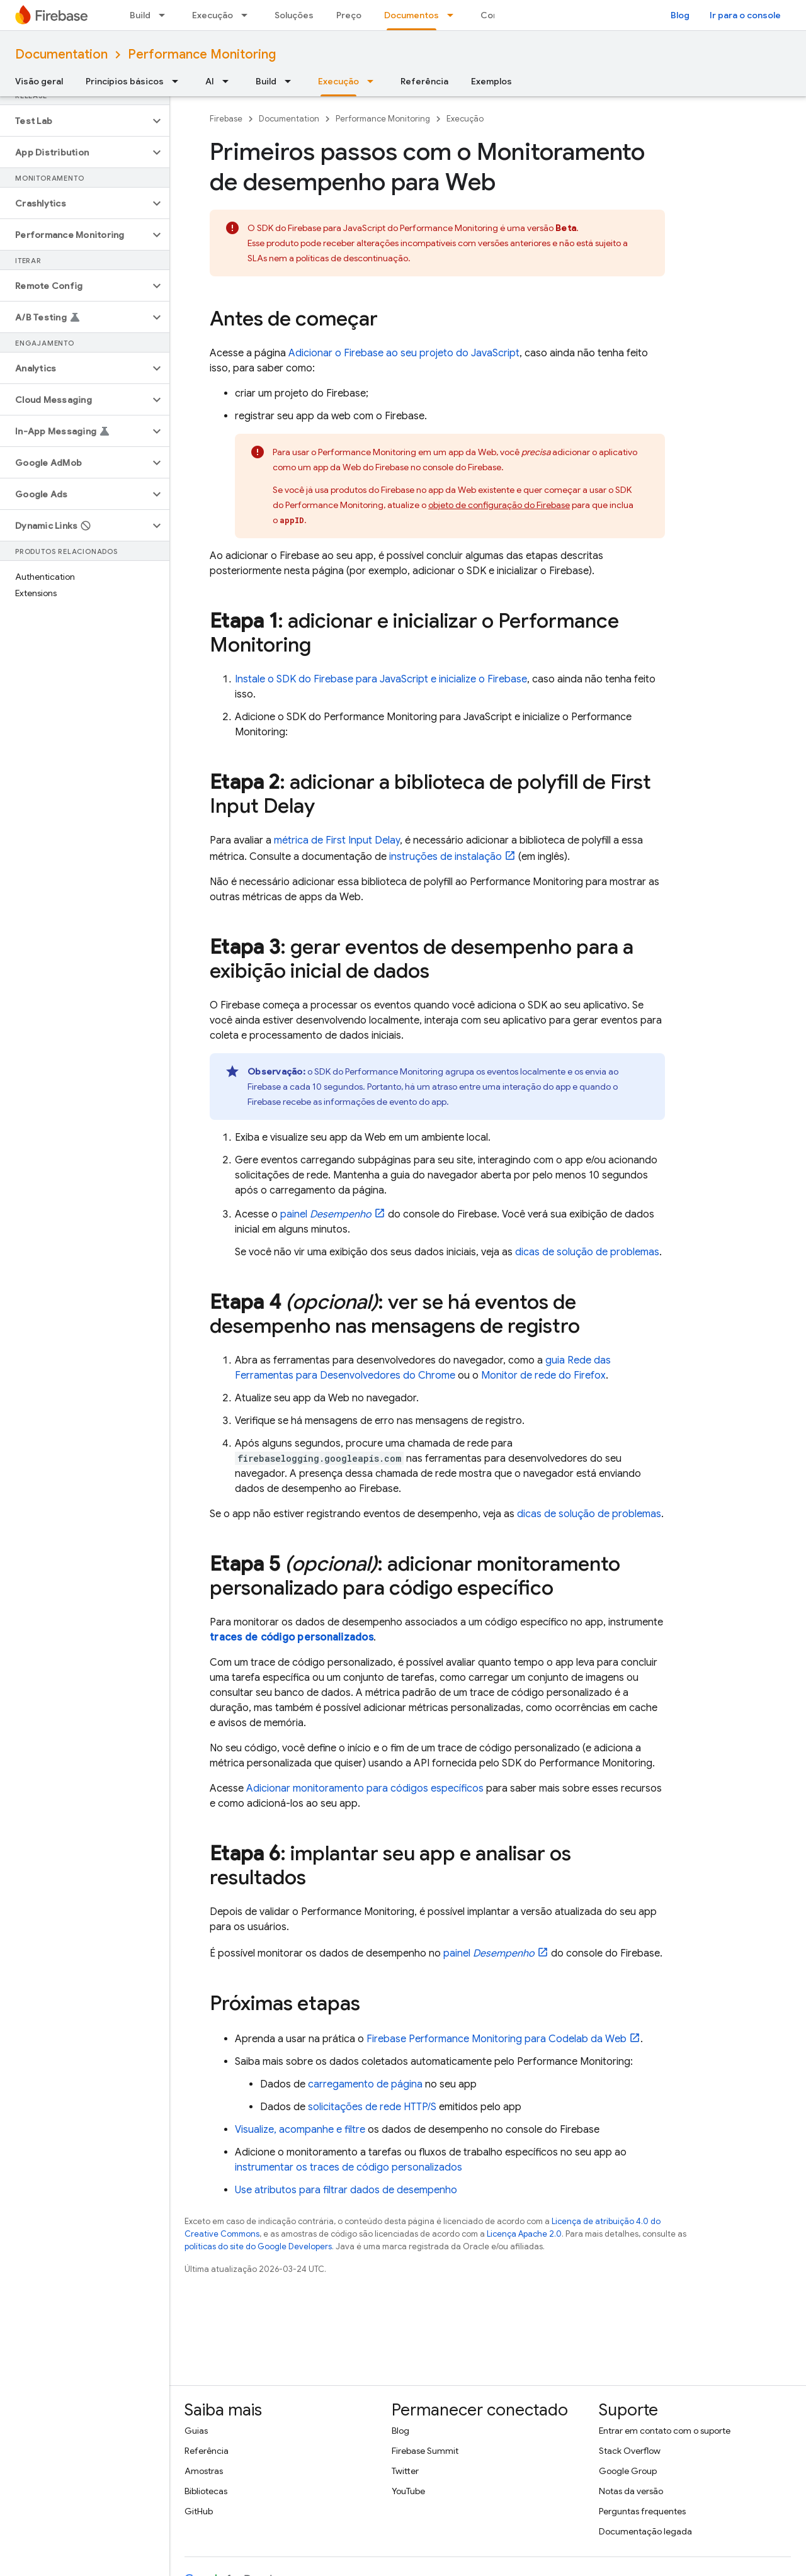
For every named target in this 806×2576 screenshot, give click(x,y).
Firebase (226, 118)
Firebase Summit (425, 2450)
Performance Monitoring (202, 54)
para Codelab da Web (496, 2039)
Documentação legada (645, 2531)
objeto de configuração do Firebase (499, 505)
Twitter (405, 2471)
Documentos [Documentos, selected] (411, 15)
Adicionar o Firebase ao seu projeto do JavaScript (403, 353)
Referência (424, 81)
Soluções (294, 15)
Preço (348, 15)
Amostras (203, 2471)
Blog (680, 15)
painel (326, 1214)
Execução (212, 15)
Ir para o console (745, 15)
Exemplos (491, 81)
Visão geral (39, 81)
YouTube (408, 2491)
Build (140, 15)
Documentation (61, 54)
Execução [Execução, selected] (338, 81)
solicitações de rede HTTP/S (372, 2107)
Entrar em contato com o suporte (664, 2430)
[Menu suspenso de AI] (229, 81)
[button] (74, 121)
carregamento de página (365, 2084)
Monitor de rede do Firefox (543, 1375)
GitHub (198, 2511)
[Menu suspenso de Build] (165, 15)
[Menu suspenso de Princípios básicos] (179, 81)
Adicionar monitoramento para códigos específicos (365, 1788)
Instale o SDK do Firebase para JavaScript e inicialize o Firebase (381, 679)
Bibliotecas (205, 2491)
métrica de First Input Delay (337, 840)
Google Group (628, 2471)
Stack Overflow (630, 2450)
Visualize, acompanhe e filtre (300, 2129)
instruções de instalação (445, 856)
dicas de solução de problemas (587, 1252)
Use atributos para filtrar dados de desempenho (346, 2190)
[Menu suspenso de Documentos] (454, 15)
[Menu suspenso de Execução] (248, 15)
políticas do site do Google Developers (258, 2246)
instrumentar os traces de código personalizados (348, 2167)
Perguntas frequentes (642, 2511)
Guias (196, 2430)
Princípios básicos (125, 81)
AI (209, 81)
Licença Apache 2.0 (524, 2234)
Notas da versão (631, 2491)
